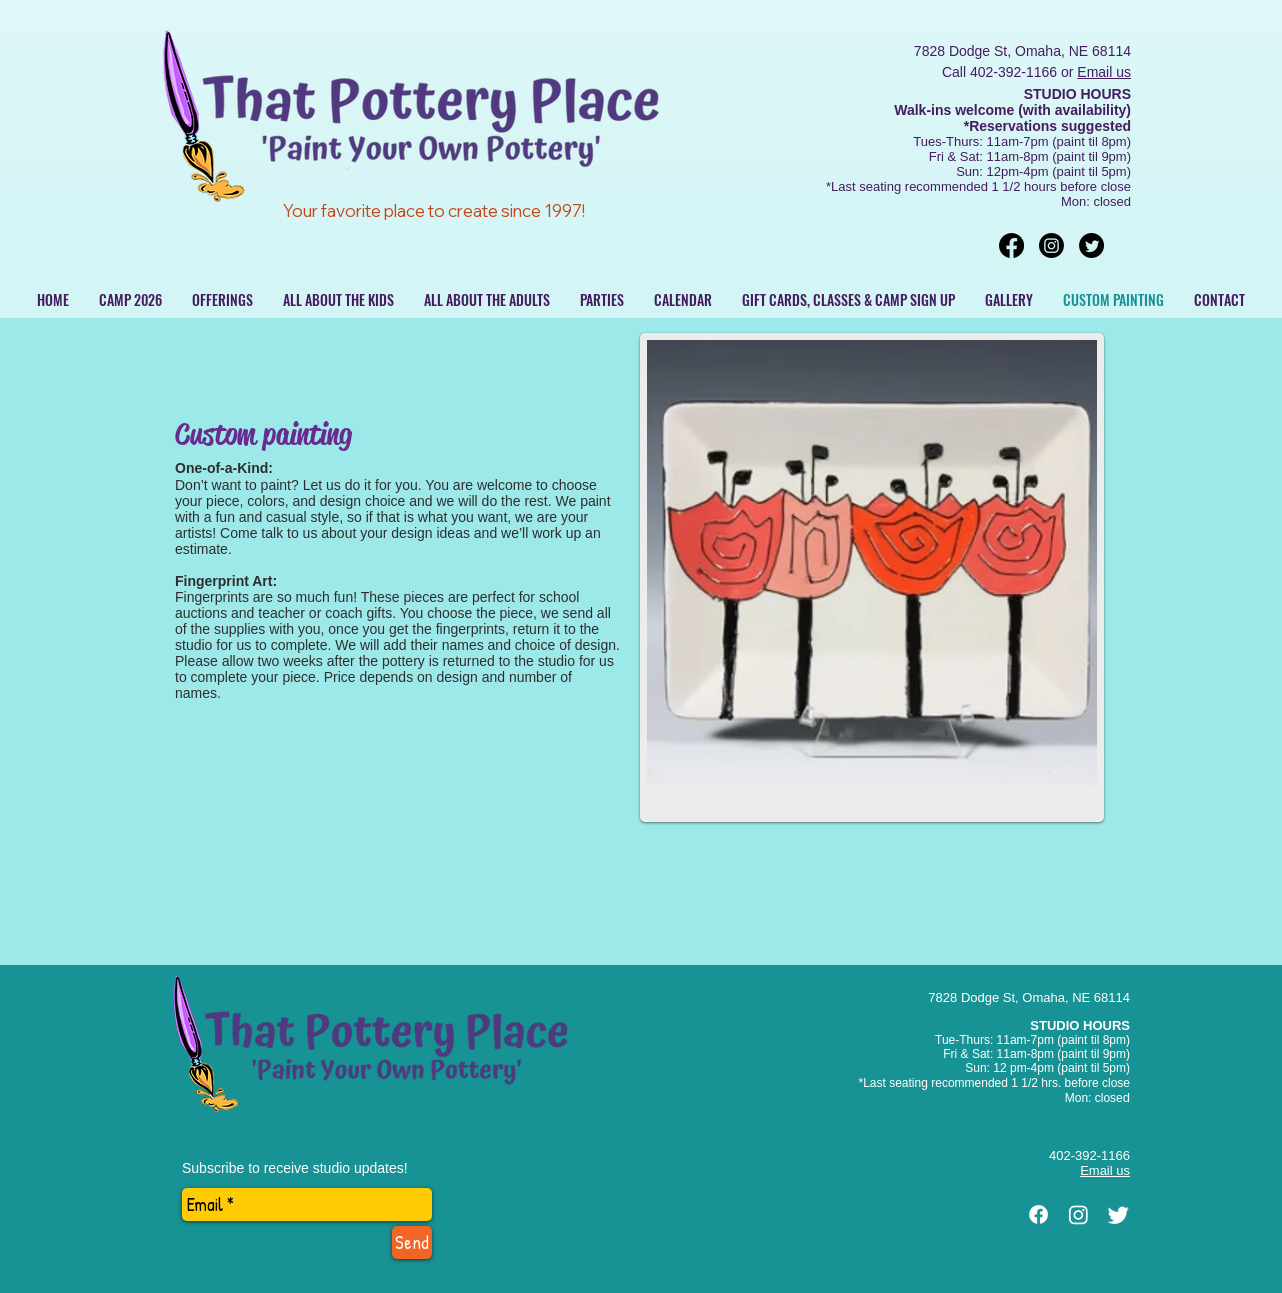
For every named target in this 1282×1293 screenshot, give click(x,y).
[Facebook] (1011, 245)
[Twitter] (1091, 245)
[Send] (412, 1242)
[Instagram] (1051, 245)
